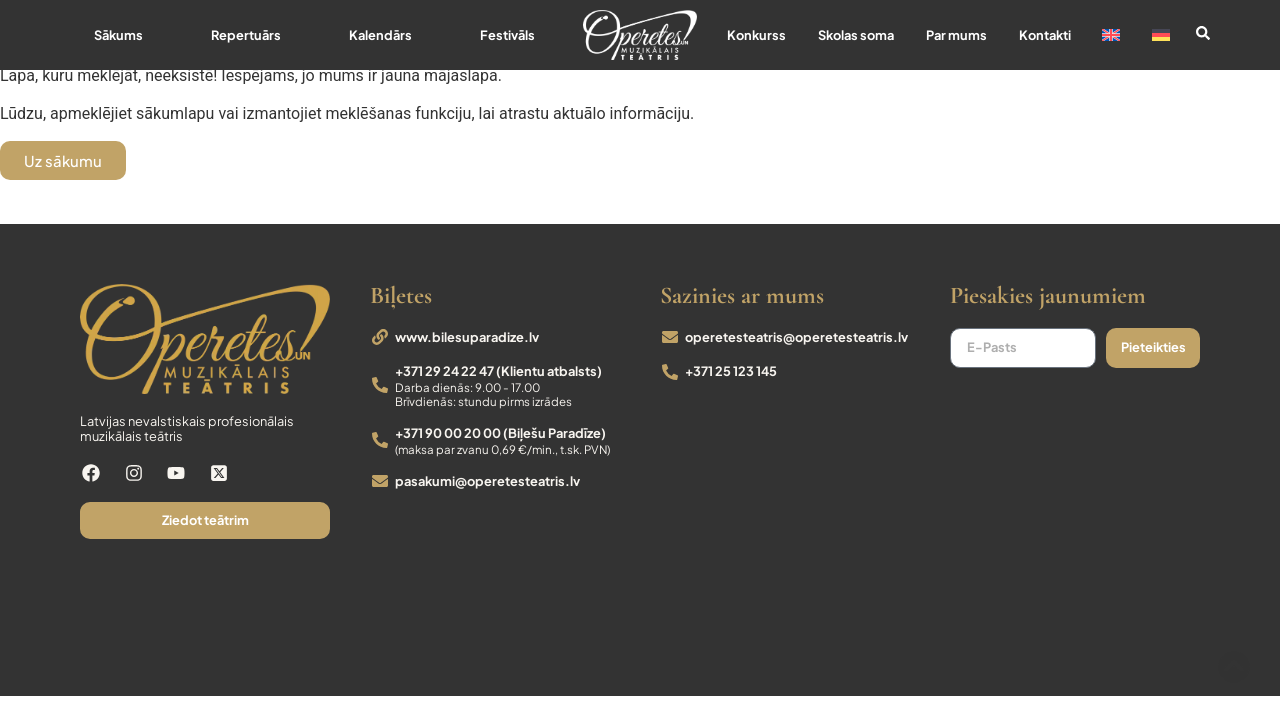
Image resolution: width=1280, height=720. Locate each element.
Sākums (118, 35)
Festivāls (507, 35)
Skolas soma (856, 35)
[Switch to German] (1161, 35)
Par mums (956, 35)
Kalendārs (380, 35)
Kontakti (1045, 35)
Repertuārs (246, 35)
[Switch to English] (1112, 35)
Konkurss (756, 35)
